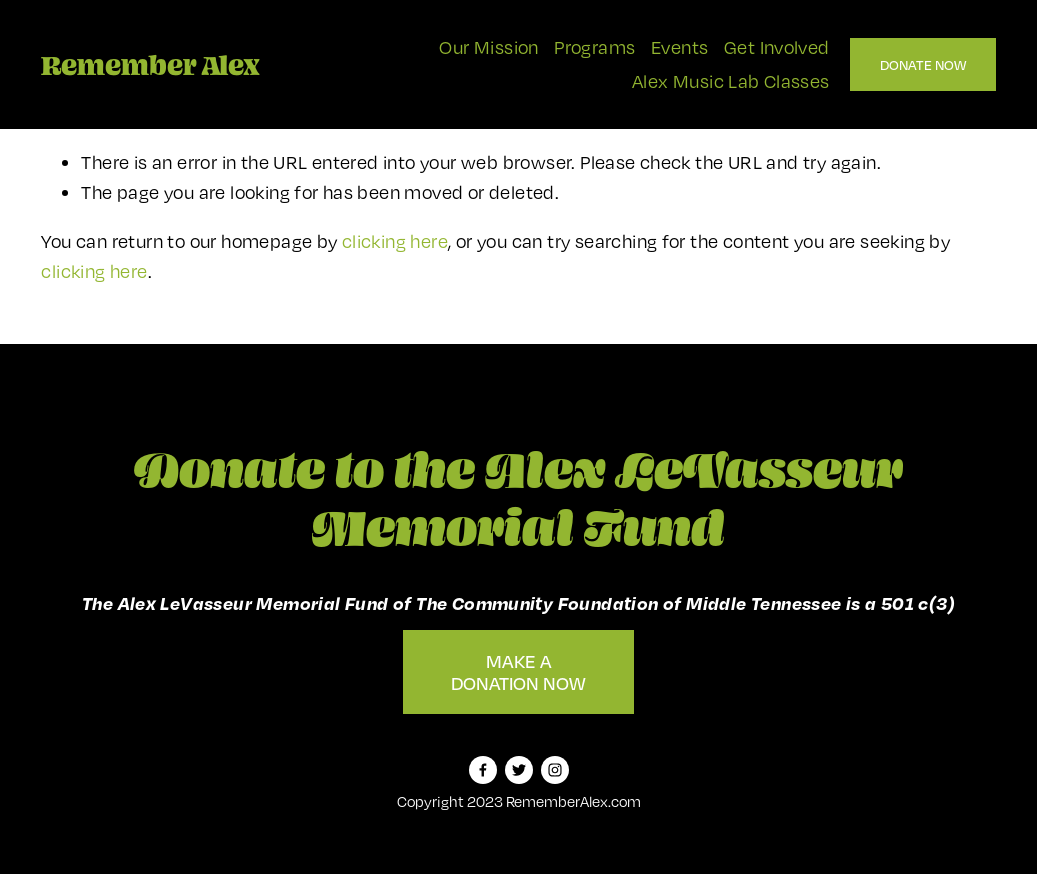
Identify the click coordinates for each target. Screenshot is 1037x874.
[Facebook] (483, 770)
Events (679, 47)
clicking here (395, 241)
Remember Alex (150, 65)
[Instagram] (555, 770)
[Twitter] (519, 770)
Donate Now (923, 64)
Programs (594, 47)
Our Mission (488, 47)
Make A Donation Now (518, 672)
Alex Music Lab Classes (731, 81)
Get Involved (777, 47)
